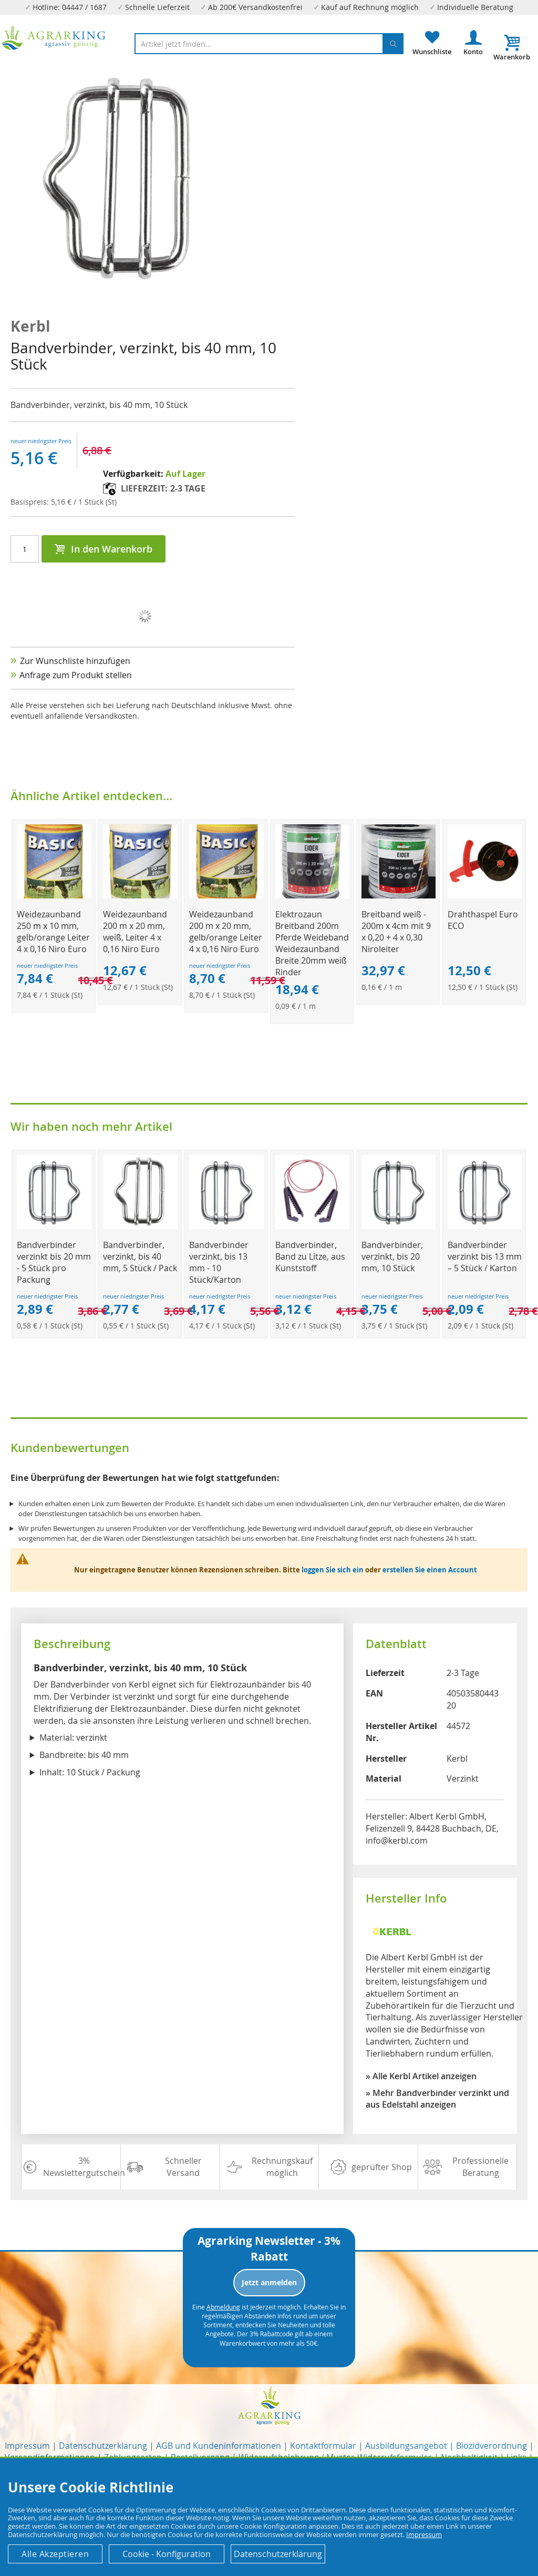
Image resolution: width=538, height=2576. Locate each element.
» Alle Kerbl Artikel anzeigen (421, 2076)
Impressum (27, 2445)
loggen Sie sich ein (333, 1570)
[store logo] (54, 38)
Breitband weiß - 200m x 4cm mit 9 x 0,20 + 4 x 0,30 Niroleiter (396, 931)
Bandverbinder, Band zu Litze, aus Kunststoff (310, 1256)
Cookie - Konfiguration (166, 2554)
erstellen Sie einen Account (429, 1570)
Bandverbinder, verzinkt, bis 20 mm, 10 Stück (392, 1256)
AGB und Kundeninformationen (218, 2445)
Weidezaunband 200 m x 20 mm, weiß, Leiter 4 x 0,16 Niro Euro (135, 931)
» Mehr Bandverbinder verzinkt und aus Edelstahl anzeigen (437, 2099)
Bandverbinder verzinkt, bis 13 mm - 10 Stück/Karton (219, 1262)
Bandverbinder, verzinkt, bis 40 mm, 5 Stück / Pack (140, 1256)
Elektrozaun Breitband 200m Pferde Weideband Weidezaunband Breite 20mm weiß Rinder (312, 943)
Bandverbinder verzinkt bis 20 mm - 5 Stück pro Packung (54, 1262)
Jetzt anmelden (269, 2282)
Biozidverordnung (491, 2445)
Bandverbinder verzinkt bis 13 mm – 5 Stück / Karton (485, 1256)
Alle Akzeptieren (55, 2554)
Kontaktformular (323, 2445)
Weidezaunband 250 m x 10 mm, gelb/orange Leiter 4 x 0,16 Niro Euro (53, 931)
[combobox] (269, 43)
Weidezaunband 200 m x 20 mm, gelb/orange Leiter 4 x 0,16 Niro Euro (225, 931)
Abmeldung (223, 2307)
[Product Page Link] (54, 896)
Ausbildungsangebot (406, 2445)
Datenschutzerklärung (103, 2445)
